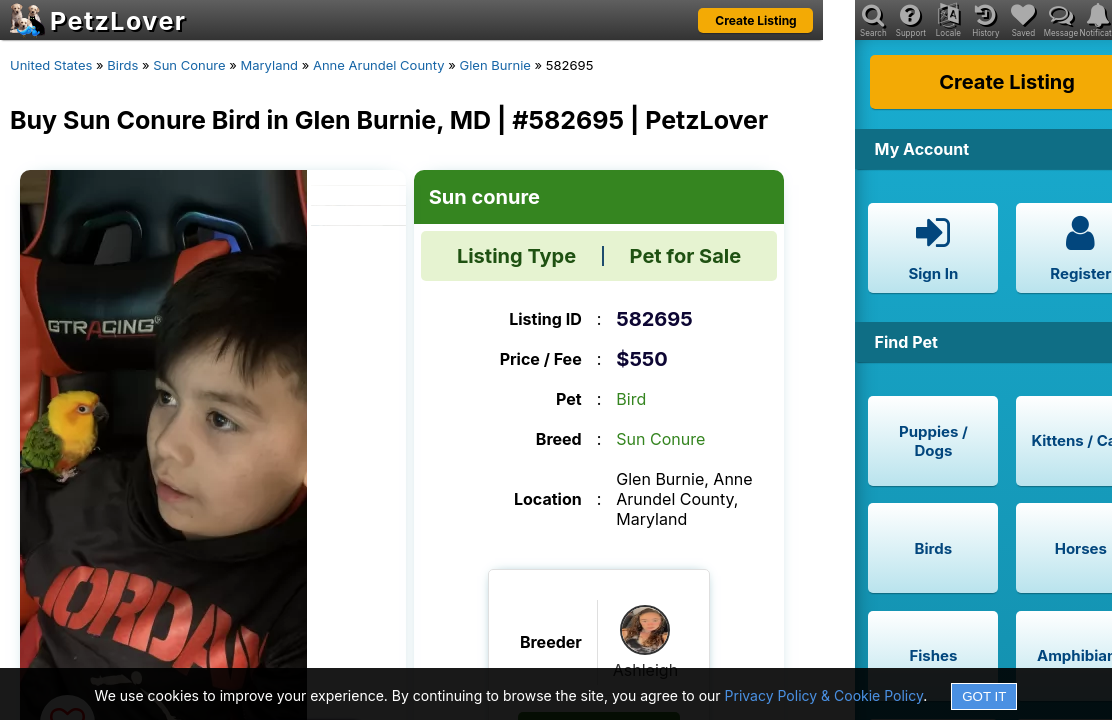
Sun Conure (189, 65)
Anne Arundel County (379, 65)
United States (51, 65)
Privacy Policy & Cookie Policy (824, 695)
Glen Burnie (494, 65)
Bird (631, 399)
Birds (122, 65)
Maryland (269, 65)
